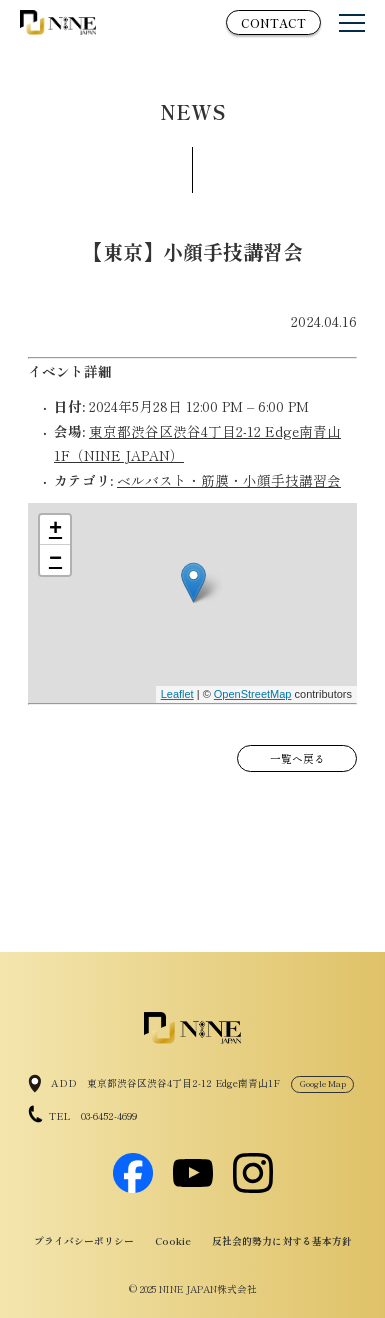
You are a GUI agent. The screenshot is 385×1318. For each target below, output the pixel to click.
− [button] (55, 560)
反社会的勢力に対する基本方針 (282, 1241)
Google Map (323, 1083)
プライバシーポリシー (84, 1241)
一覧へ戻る (297, 758)
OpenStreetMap (253, 694)
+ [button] (55, 530)
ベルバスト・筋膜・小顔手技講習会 (229, 480)
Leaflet (177, 694)
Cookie (173, 1241)
